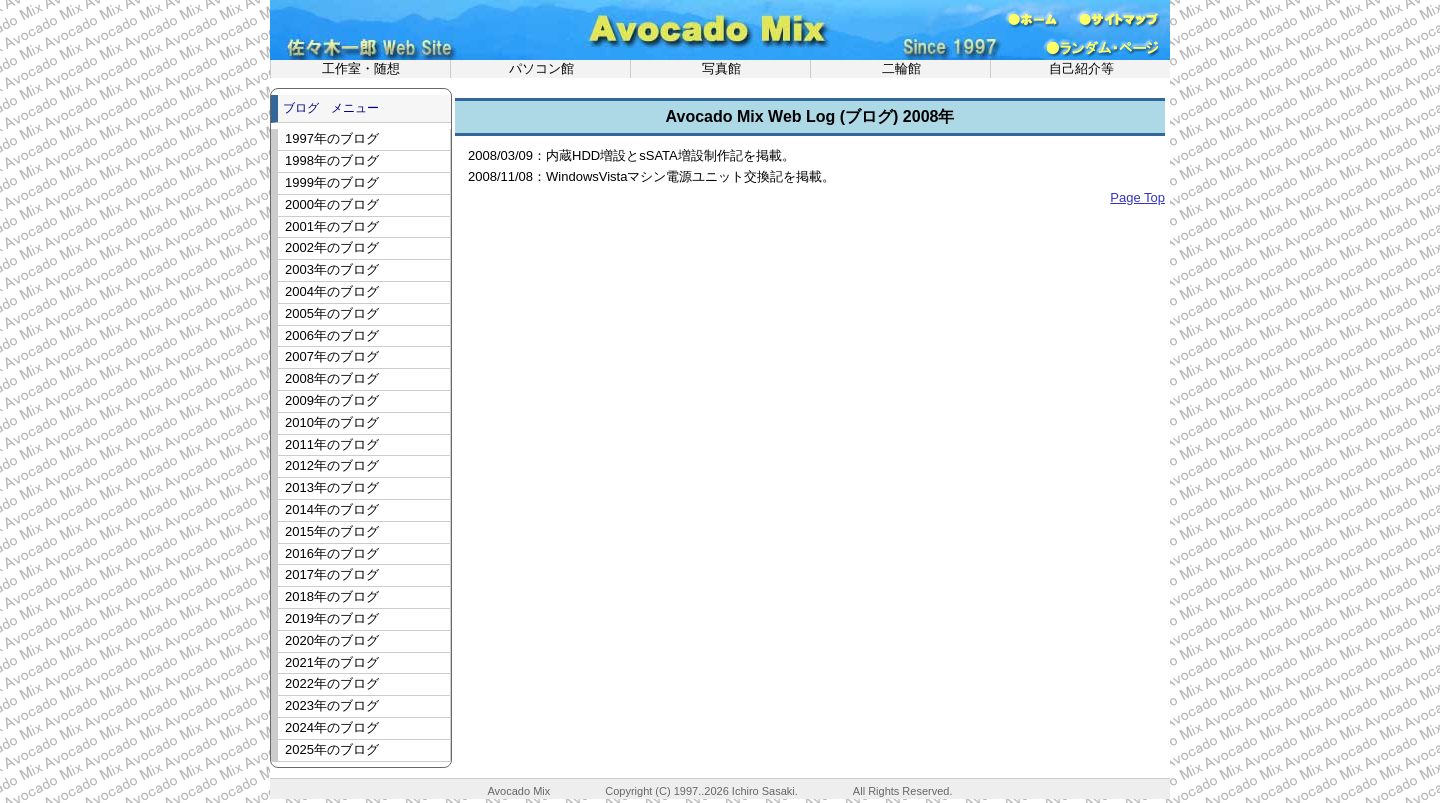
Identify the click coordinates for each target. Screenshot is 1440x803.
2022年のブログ (332, 683)
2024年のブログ (332, 727)
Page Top (1137, 197)
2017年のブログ (332, 574)
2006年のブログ (332, 335)
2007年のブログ (332, 356)
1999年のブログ (332, 182)
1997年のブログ (332, 138)
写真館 (721, 68)
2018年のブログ (332, 596)
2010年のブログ (332, 422)
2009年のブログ (332, 400)
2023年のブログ (332, 705)
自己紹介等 (1081, 68)
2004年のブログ (332, 291)
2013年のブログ (332, 487)
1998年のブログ (332, 160)
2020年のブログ (332, 640)
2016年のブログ (332, 553)
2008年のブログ (332, 378)
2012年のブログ (332, 465)
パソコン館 (541, 68)
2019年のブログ (332, 618)
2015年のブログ (332, 531)
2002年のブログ (332, 247)
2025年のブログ (332, 749)
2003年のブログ (332, 269)
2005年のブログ (332, 313)
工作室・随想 (361, 68)
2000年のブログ (332, 204)
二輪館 (901, 68)
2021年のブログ (332, 662)
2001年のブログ (332, 226)
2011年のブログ (332, 444)
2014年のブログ (332, 509)
